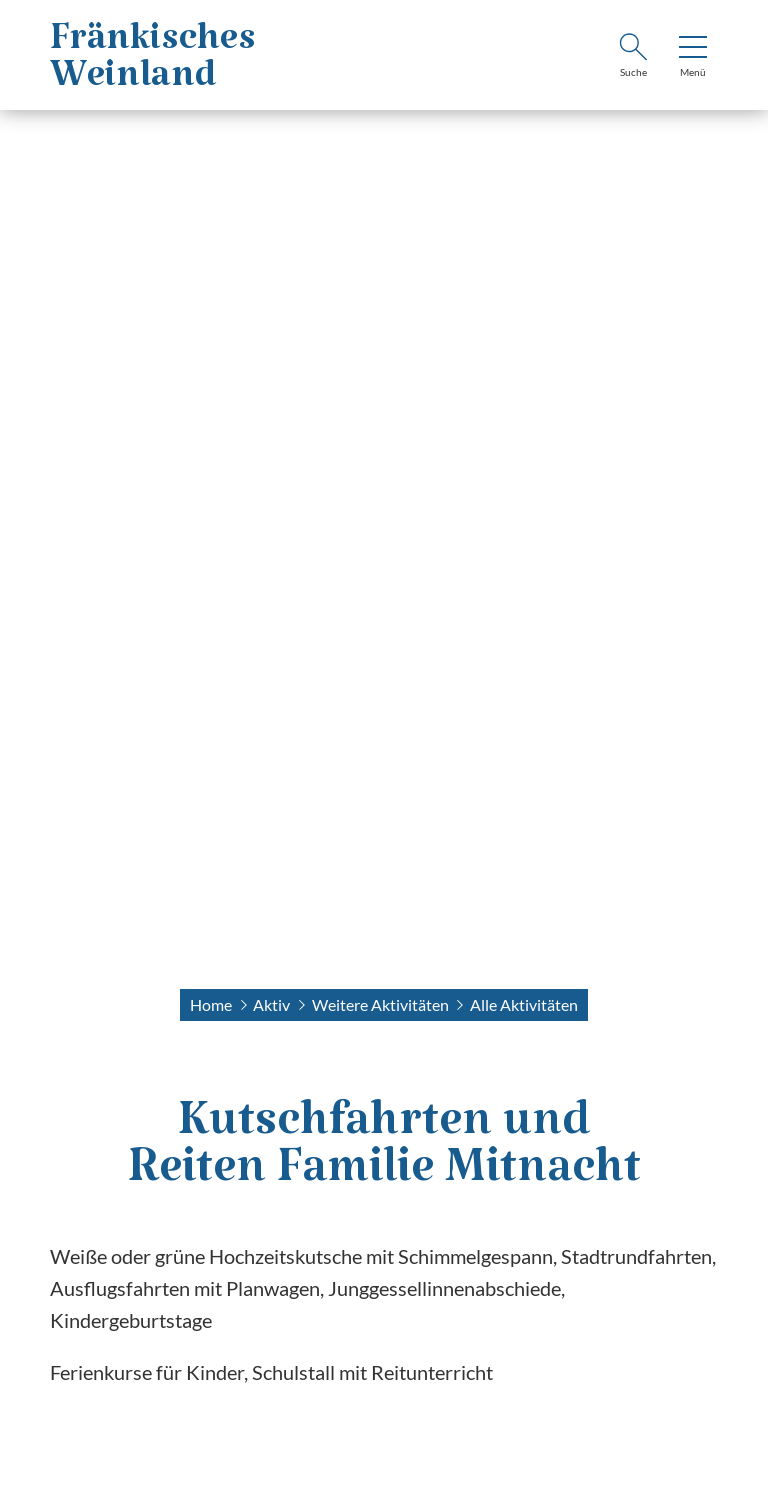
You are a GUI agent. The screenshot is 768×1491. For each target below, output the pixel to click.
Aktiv (271, 1004)
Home (211, 1004)
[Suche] (633, 58)
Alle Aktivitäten (524, 1004)
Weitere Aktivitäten (380, 1004)
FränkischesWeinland (153, 66)
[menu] (693, 58)
